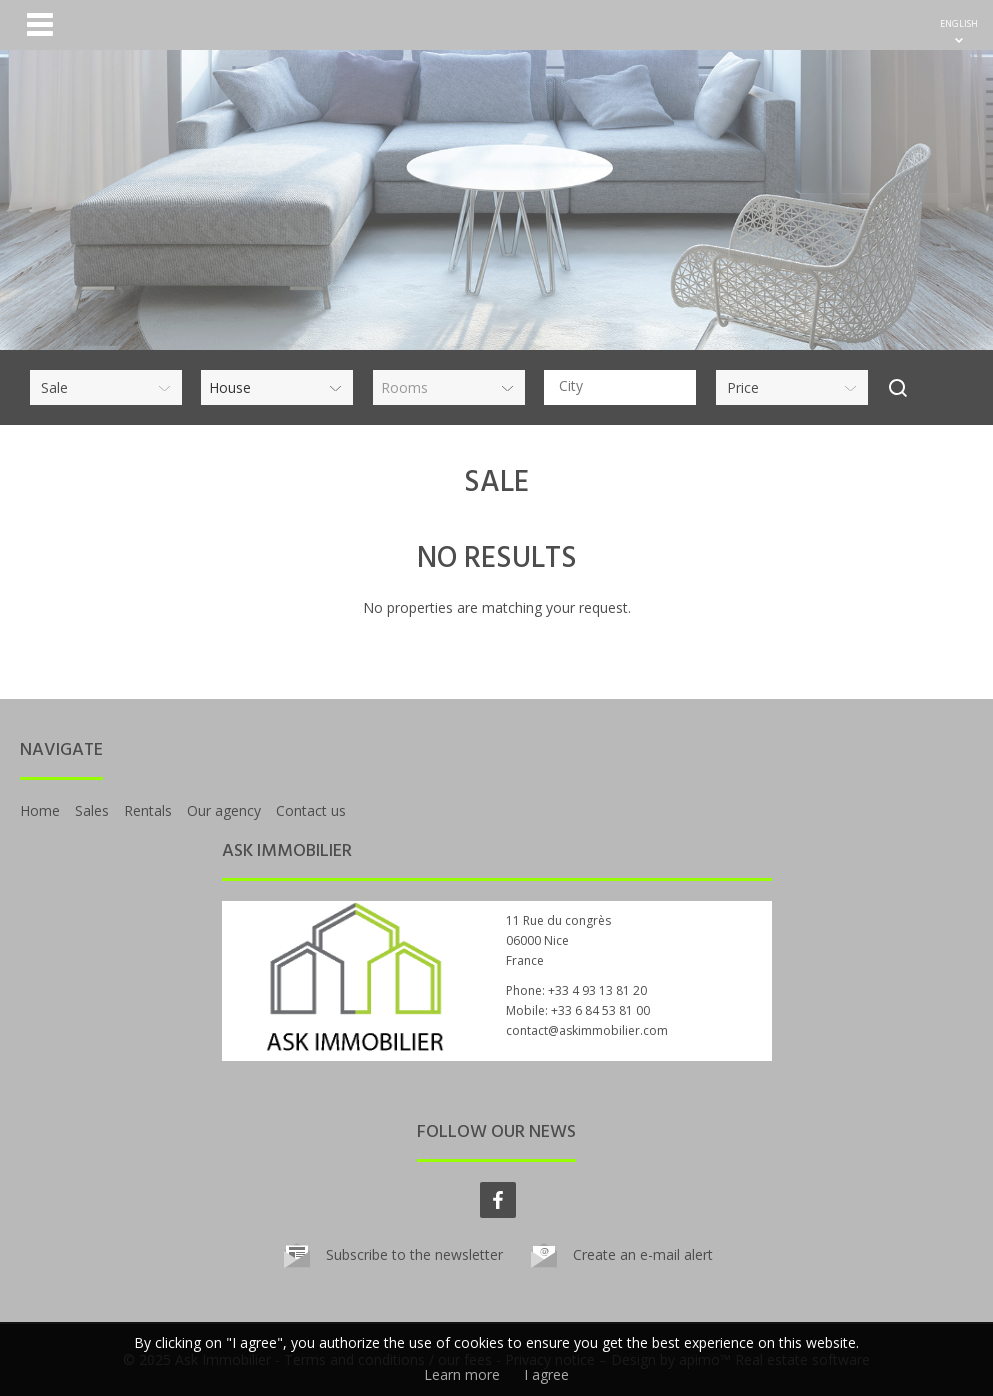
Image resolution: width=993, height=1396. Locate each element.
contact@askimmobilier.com (587, 1030)
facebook (498, 1200)
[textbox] (625, 386)
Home (40, 810)
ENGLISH (959, 23)
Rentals (148, 810)
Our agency (224, 810)
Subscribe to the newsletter (414, 1254)
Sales (92, 810)
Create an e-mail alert (643, 1254)
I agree (546, 1374)
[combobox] (620, 387)
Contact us (311, 810)
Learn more (462, 1374)
